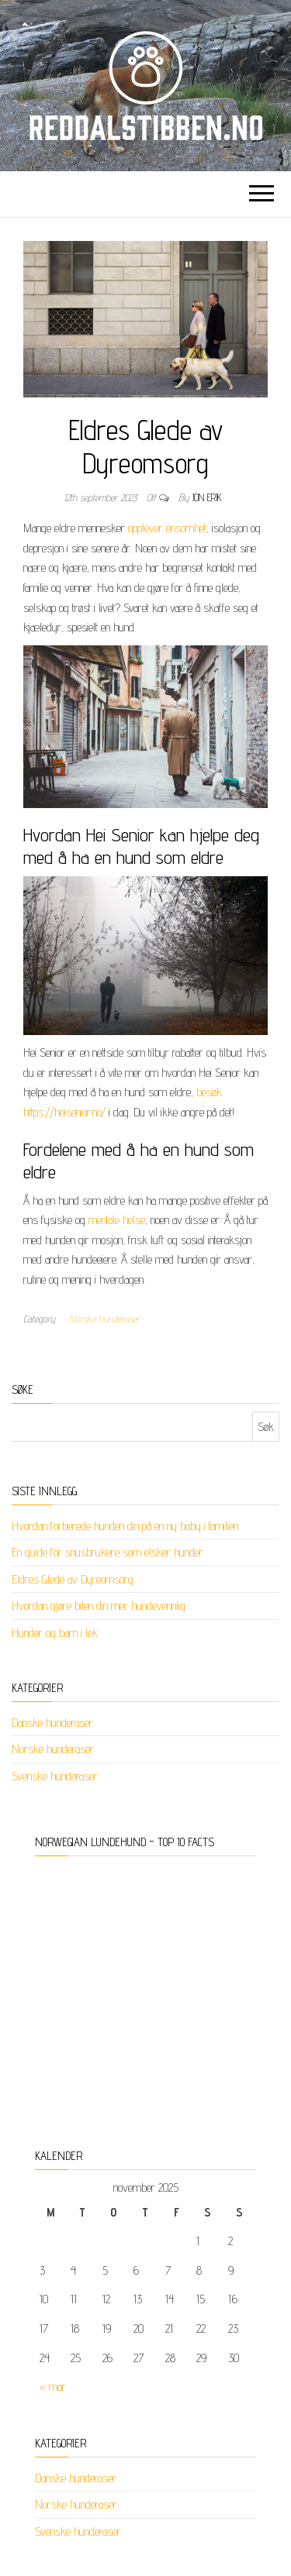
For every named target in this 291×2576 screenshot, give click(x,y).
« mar (53, 2386)
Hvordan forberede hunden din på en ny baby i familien (125, 1525)
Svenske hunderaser (55, 1776)
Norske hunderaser (104, 1318)
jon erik (207, 497)
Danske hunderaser (52, 1722)
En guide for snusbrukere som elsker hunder (107, 1552)
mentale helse (116, 1219)
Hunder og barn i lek (55, 1632)
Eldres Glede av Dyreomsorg (72, 1579)
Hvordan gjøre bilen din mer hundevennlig (98, 1605)
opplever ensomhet (167, 528)
